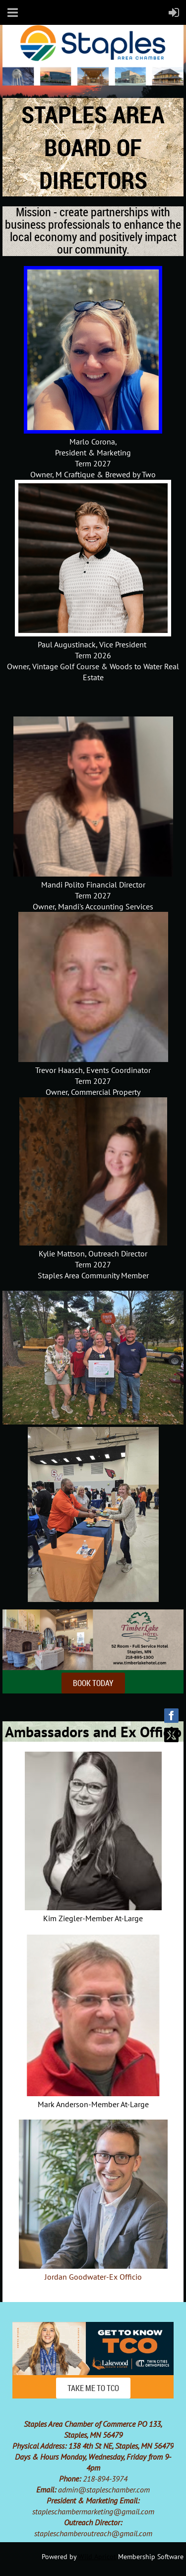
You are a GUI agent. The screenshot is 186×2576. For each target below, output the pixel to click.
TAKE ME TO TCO (93, 2388)
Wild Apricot (97, 2556)
